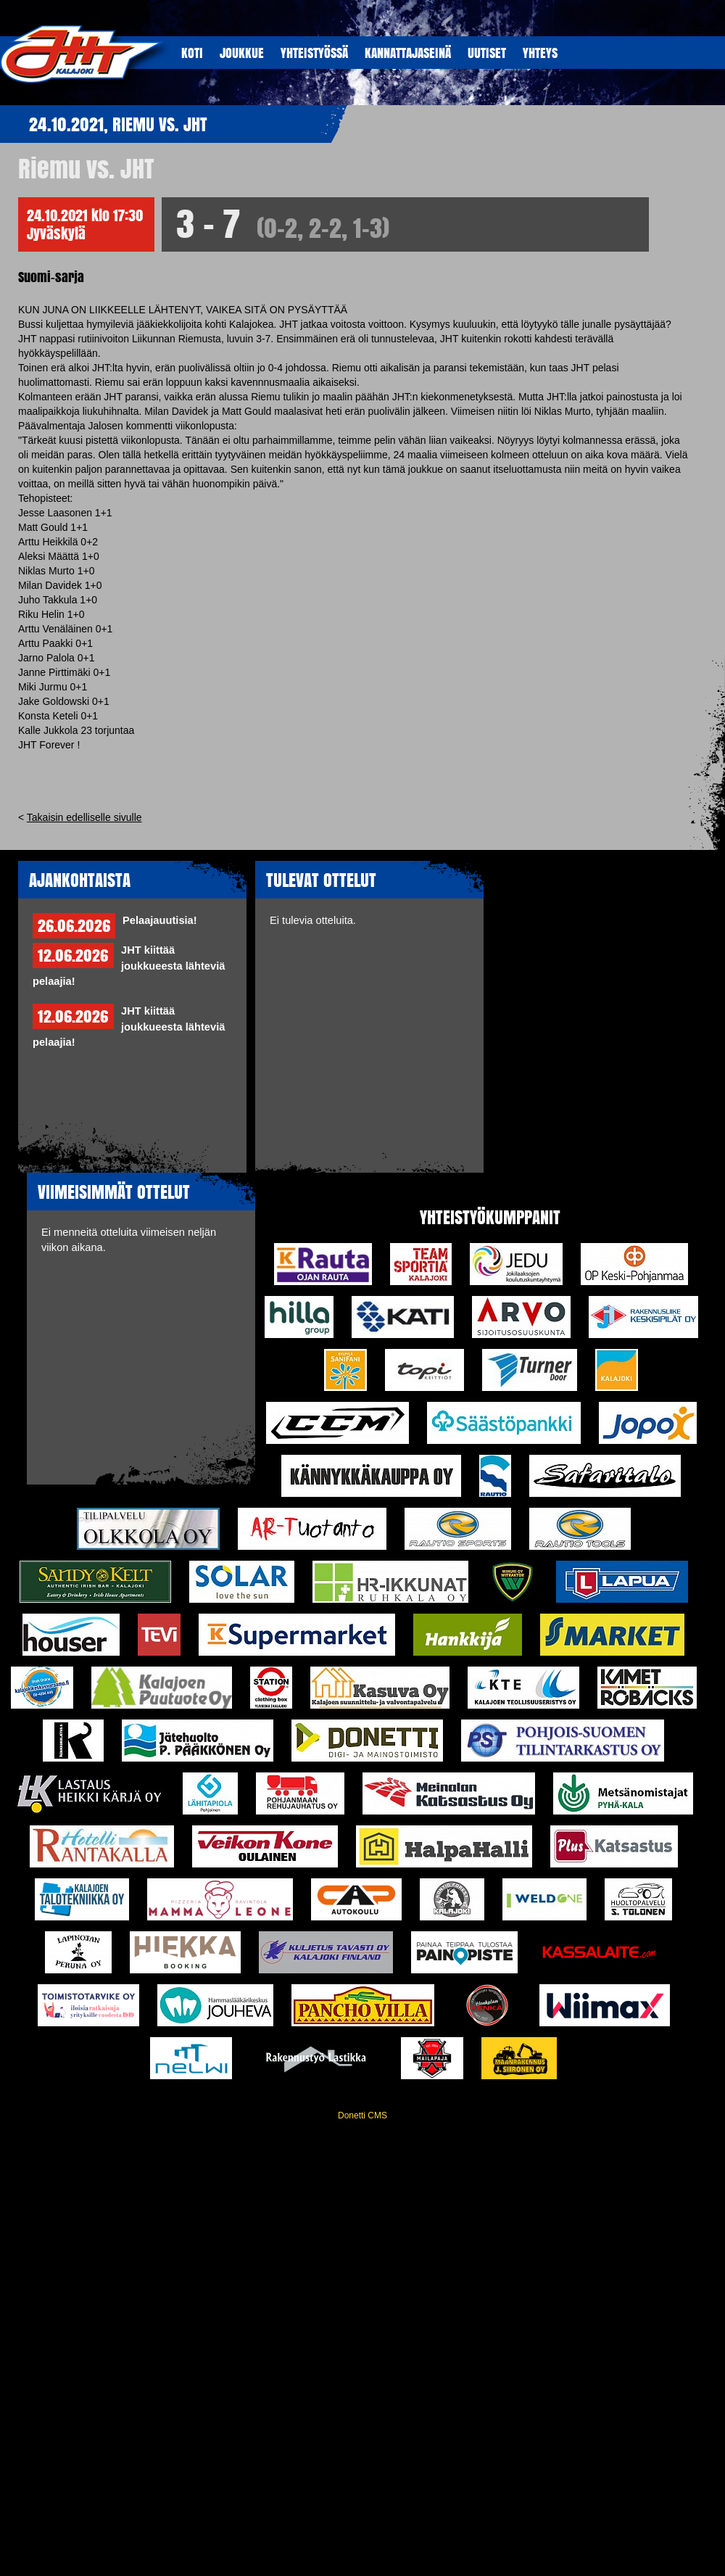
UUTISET (487, 52)
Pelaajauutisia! (160, 920)
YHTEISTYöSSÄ (314, 52)
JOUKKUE (242, 52)
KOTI (192, 52)
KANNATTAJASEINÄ (408, 52)
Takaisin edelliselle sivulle (84, 817)
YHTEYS (540, 52)
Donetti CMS (362, 2115)
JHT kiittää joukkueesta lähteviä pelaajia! (129, 965)
